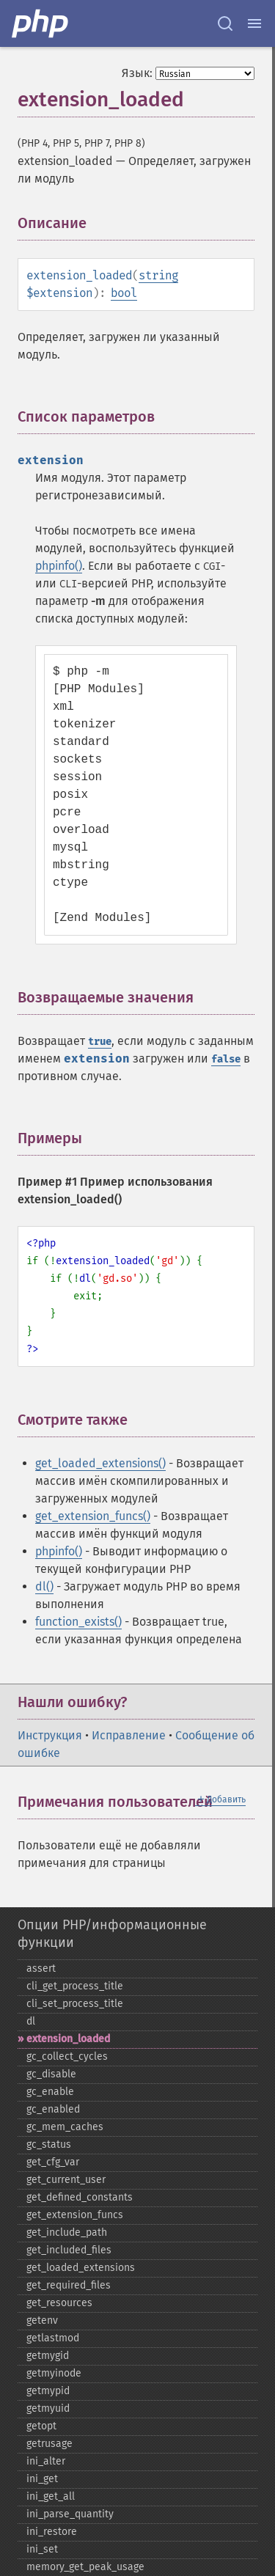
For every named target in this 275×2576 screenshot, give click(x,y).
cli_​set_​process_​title (74, 2003)
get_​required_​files (68, 2285)
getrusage (49, 2443)
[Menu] (254, 23)
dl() (44, 1586)
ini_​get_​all (50, 2496)
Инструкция (50, 1735)
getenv (42, 2320)
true (99, 1041)
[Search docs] (225, 23)
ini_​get (42, 2479)
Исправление (129, 1735)
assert (41, 1968)
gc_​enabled (53, 2109)
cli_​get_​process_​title (74, 1986)
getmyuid (48, 2408)
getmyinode (53, 2373)
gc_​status (48, 2144)
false (226, 1059)
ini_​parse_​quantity (70, 2514)
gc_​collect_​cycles (67, 2056)
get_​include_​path (66, 2232)
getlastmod (52, 2338)
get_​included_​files (68, 2250)
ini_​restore (51, 2531)
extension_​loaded (68, 2039)
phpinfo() (58, 566)
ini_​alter (45, 2461)
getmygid (47, 2355)
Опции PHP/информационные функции (112, 1934)
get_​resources (59, 2303)
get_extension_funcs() (92, 1516)
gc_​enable (50, 2091)
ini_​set (42, 2549)
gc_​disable (51, 2074)
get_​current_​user (66, 2179)
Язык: (137, 73)
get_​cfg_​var (52, 2162)
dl (30, 2021)
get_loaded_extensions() (100, 1463)
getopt (41, 2426)
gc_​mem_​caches (64, 2127)
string (158, 275)
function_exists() (78, 1622)
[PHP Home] (41, 23)
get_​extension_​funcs (74, 2215)
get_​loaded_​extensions (80, 2267)
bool (124, 293)
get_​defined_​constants (79, 2197)
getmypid (48, 2391)
